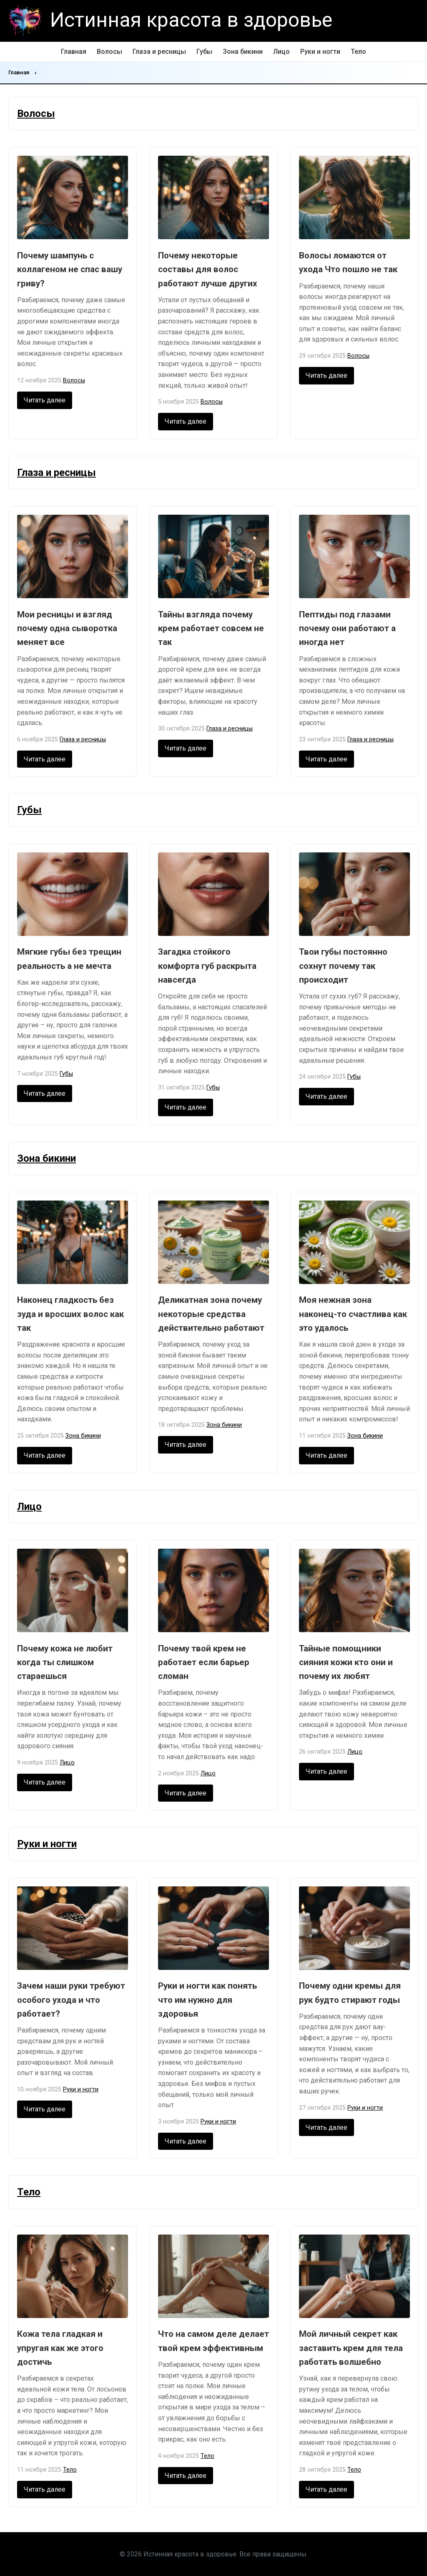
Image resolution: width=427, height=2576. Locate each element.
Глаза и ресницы (159, 52)
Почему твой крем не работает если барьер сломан (203, 1662)
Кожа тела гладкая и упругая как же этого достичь (60, 2348)
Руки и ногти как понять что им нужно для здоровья (207, 2000)
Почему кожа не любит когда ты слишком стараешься (65, 1662)
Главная (73, 52)
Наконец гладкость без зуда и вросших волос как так (70, 1314)
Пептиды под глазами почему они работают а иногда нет (347, 628)
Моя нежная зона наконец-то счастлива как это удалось (353, 1314)
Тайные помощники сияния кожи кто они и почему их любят (346, 1662)
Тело (358, 52)
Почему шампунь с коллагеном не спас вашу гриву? (69, 269)
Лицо (281, 52)
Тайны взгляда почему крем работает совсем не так (211, 628)
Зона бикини (243, 52)
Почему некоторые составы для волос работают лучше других (207, 269)
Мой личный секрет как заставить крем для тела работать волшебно (351, 2348)
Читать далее (44, 400)
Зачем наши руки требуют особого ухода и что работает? (71, 2000)
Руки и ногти (320, 52)
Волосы (109, 52)
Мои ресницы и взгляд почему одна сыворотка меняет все (67, 628)
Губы (204, 52)
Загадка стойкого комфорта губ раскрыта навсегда (207, 966)
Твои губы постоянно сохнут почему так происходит (343, 966)
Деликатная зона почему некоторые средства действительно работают (211, 1314)
